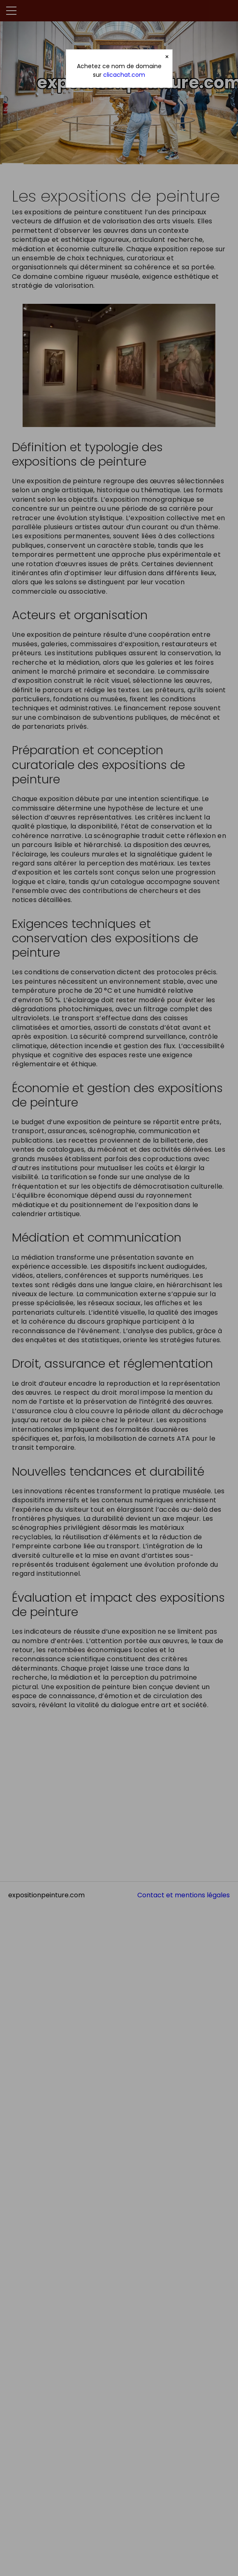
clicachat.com (124, 75)
